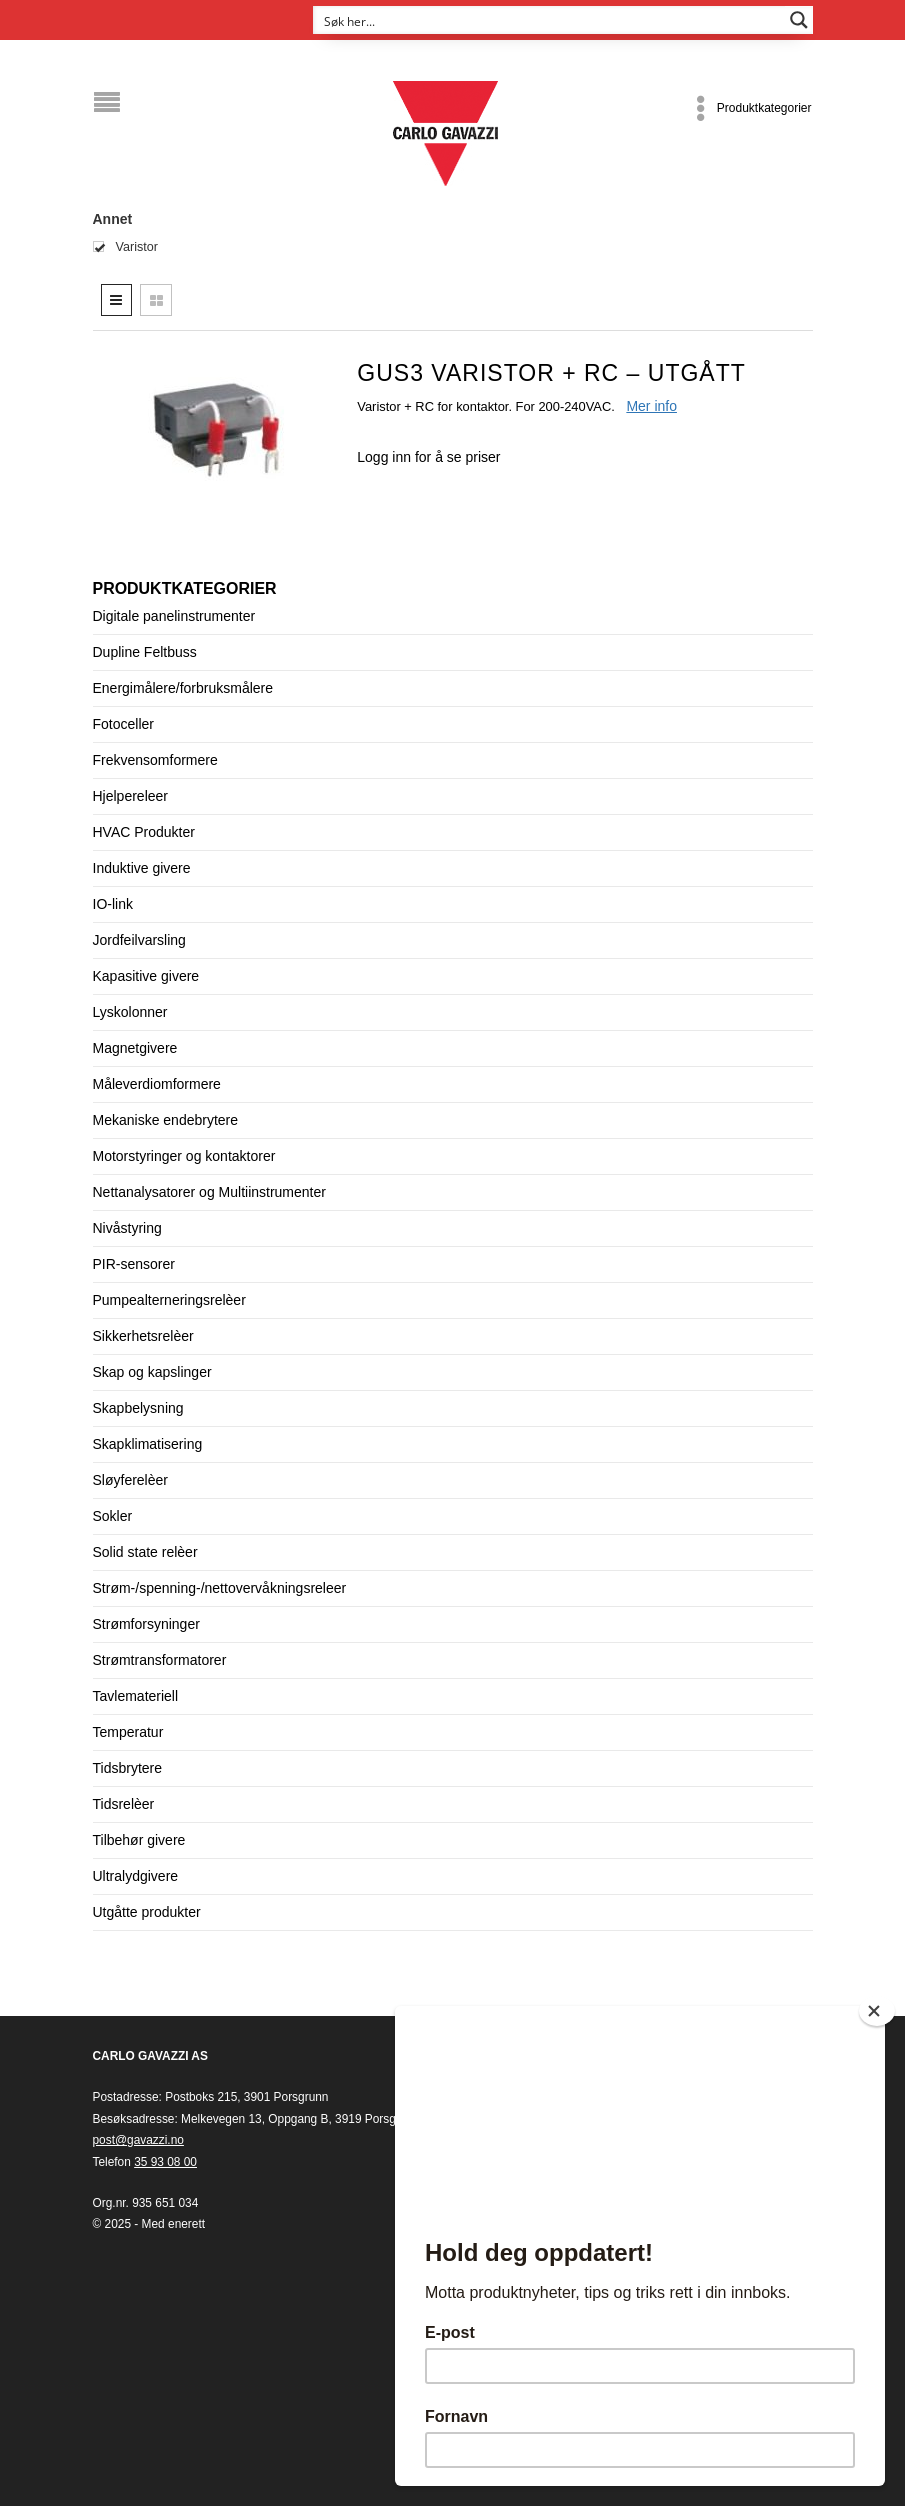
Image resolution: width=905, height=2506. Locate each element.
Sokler (113, 1516)
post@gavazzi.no (138, 2140)
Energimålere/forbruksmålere (183, 688)
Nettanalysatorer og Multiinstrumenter (209, 1192)
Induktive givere (142, 868)
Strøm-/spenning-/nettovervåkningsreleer (220, 1588)
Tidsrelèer (124, 1804)
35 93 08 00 (165, 2162)
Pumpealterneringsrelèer (169, 1300)
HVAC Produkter (144, 832)
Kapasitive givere (146, 976)
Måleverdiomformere (157, 1084)
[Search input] (550, 20)
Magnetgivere (135, 1048)
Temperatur (128, 1732)
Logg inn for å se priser (428, 457)
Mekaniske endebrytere (166, 1120)
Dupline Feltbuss (145, 652)
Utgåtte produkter (147, 1912)
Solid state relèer (145, 1552)
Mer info (651, 406)
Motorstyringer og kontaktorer (184, 1156)
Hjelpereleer (130, 796)
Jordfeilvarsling (139, 940)
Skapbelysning (138, 1408)
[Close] (877, 2011)
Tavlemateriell (136, 1696)
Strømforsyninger (146, 1624)
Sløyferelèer (130, 1480)
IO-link (113, 904)
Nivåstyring (127, 1228)
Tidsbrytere (128, 1768)
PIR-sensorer (134, 1264)
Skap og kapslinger (152, 1372)
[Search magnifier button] (799, 20)
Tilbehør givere (139, 1840)
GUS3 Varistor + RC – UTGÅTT (551, 373)
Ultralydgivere (136, 1876)
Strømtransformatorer (160, 1660)
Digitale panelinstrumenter (174, 616)
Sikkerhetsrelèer (143, 1336)
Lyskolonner (130, 1012)
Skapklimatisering (148, 1444)
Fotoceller (123, 724)
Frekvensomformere (155, 760)
